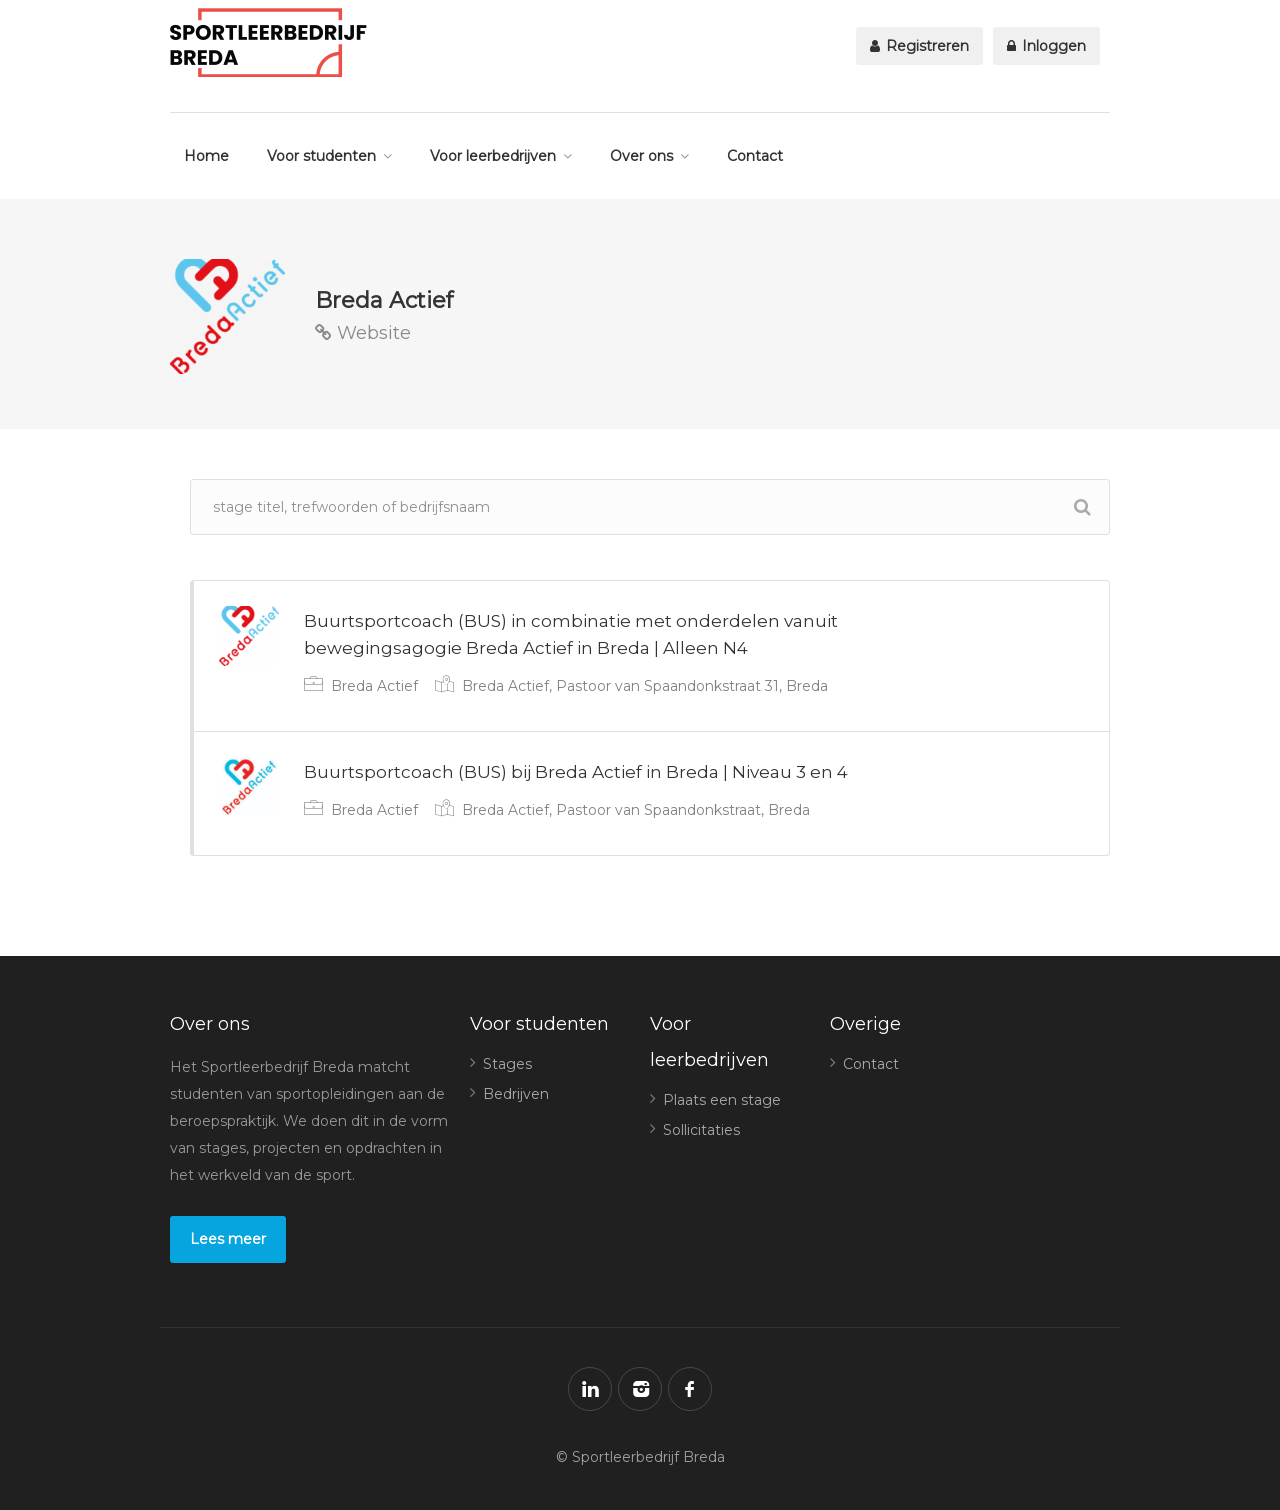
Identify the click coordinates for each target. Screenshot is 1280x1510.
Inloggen (1046, 46)
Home (206, 156)
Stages (507, 1064)
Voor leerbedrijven (493, 156)
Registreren (919, 46)
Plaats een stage (722, 1100)
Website (363, 333)
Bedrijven (516, 1094)
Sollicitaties (701, 1130)
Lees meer (228, 1239)
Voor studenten (321, 156)
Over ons (641, 156)
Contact (755, 156)
